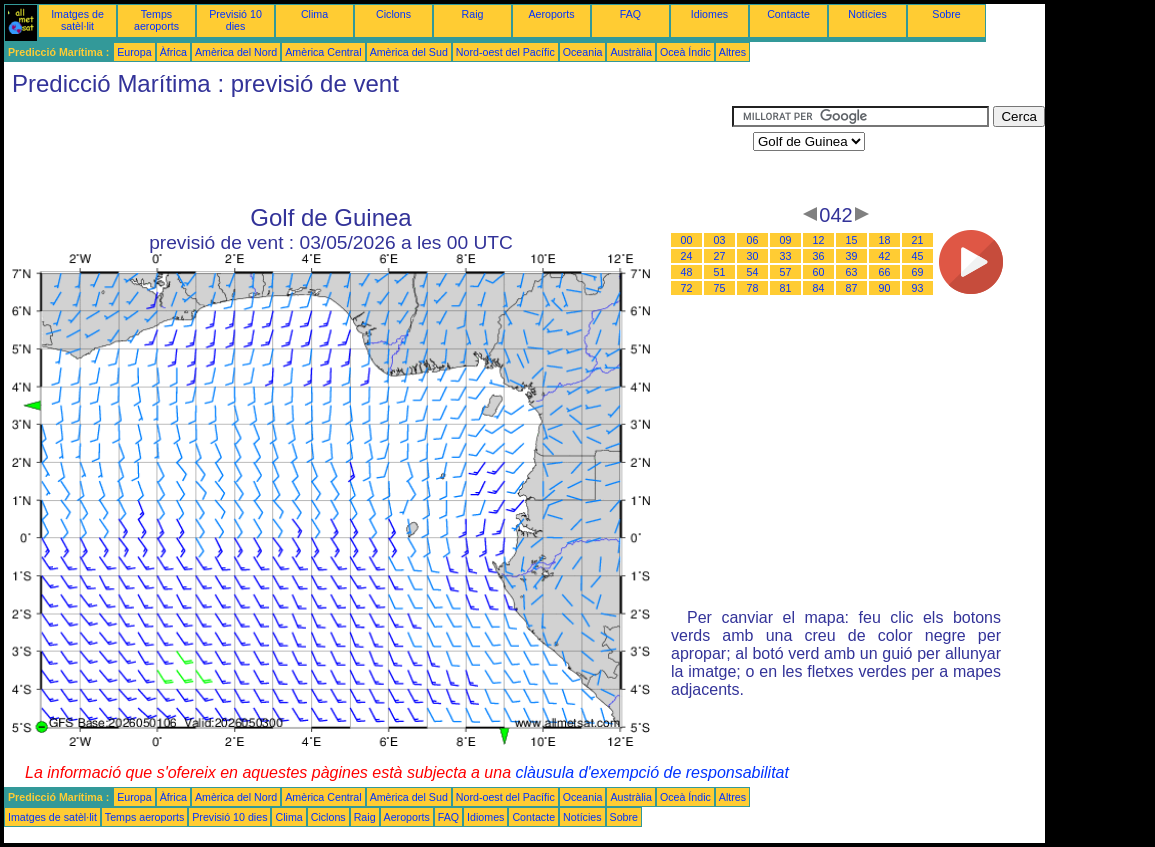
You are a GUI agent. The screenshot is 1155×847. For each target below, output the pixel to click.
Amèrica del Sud (409, 52)
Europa (134, 52)
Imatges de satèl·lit (77, 20)
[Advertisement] (368, 151)
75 (720, 288)
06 (753, 240)
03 (720, 240)
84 (819, 288)
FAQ (630, 14)
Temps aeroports (156, 20)
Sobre (946, 14)
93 (918, 288)
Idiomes (709, 14)
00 (687, 240)
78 (753, 288)
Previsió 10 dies (235, 20)
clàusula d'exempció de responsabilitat (651, 772)
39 (852, 256)
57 (786, 272)
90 (885, 288)
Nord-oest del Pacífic (505, 52)
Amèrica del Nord (236, 52)
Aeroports (551, 14)
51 (720, 272)
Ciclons (393, 14)
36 (819, 256)
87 (852, 288)
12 (819, 240)
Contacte (788, 14)
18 (885, 240)
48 (687, 272)
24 (687, 256)
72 (687, 288)
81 (786, 288)
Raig (473, 14)
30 (753, 256)
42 (885, 256)
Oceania (583, 52)
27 (720, 256)
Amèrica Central (323, 52)
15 (852, 240)
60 (819, 272)
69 (918, 272)
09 (786, 240)
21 (918, 240)
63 (852, 272)
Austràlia (630, 52)
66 (885, 272)
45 (918, 256)
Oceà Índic (685, 52)
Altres (732, 52)
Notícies (867, 14)
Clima (314, 14)
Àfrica (173, 52)
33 (786, 256)
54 (753, 272)
